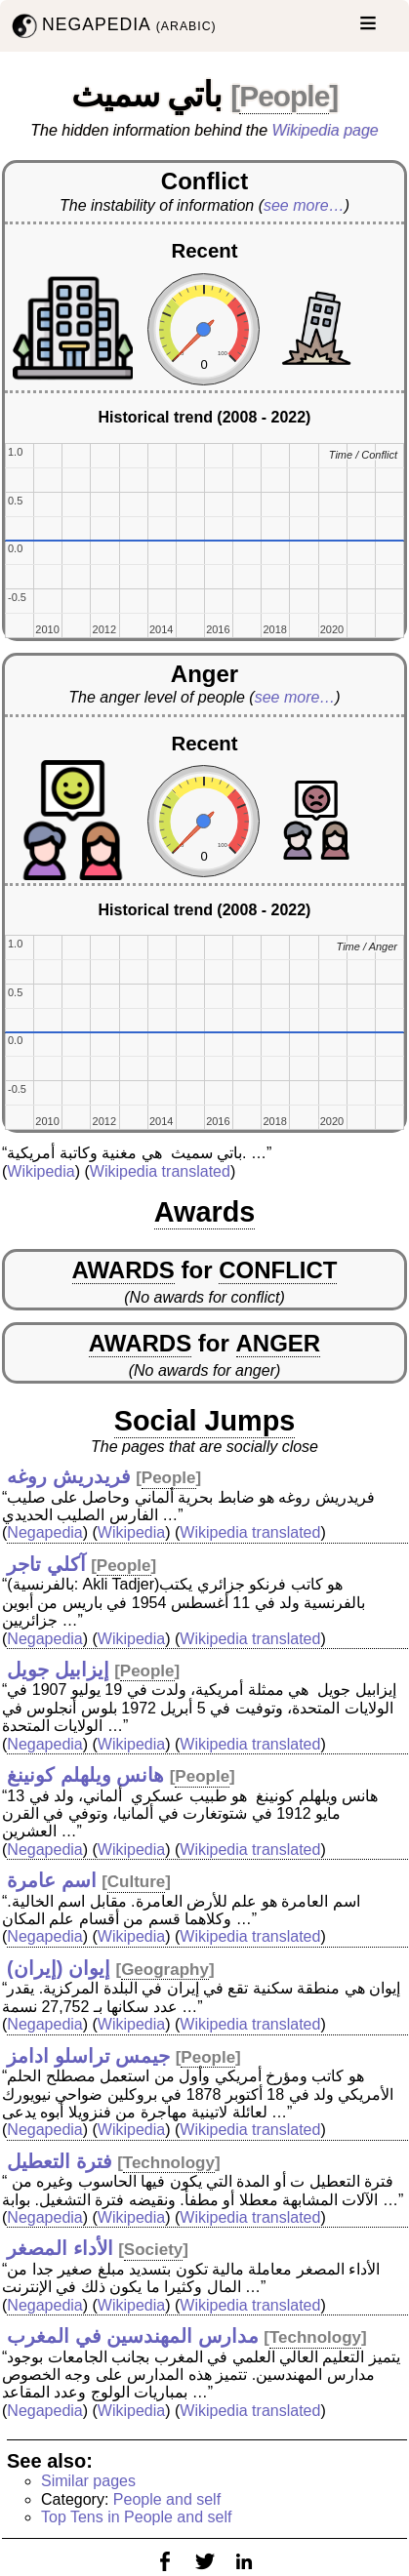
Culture (136, 1881)
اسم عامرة (52, 1880)
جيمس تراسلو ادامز (88, 2056)
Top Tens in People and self (136, 2517)
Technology (169, 2162)
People (284, 96)
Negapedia (44, 1532)
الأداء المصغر (60, 2248)
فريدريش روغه (69, 1476)
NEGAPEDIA (112, 26)
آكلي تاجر (46, 1564)
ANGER (278, 1343)
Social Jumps (205, 1420)
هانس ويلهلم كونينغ (85, 1775)
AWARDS (123, 1270)
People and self (167, 2499)
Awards (205, 1212)
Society (153, 2249)
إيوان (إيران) (58, 1968)
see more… (304, 205)
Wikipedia (40, 1171)
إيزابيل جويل (58, 1669)
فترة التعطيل (59, 2161)
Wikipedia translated (160, 1171)
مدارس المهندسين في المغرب (133, 2336)
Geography (165, 1969)
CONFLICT (278, 1270)
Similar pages (88, 2481)
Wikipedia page (325, 130)
